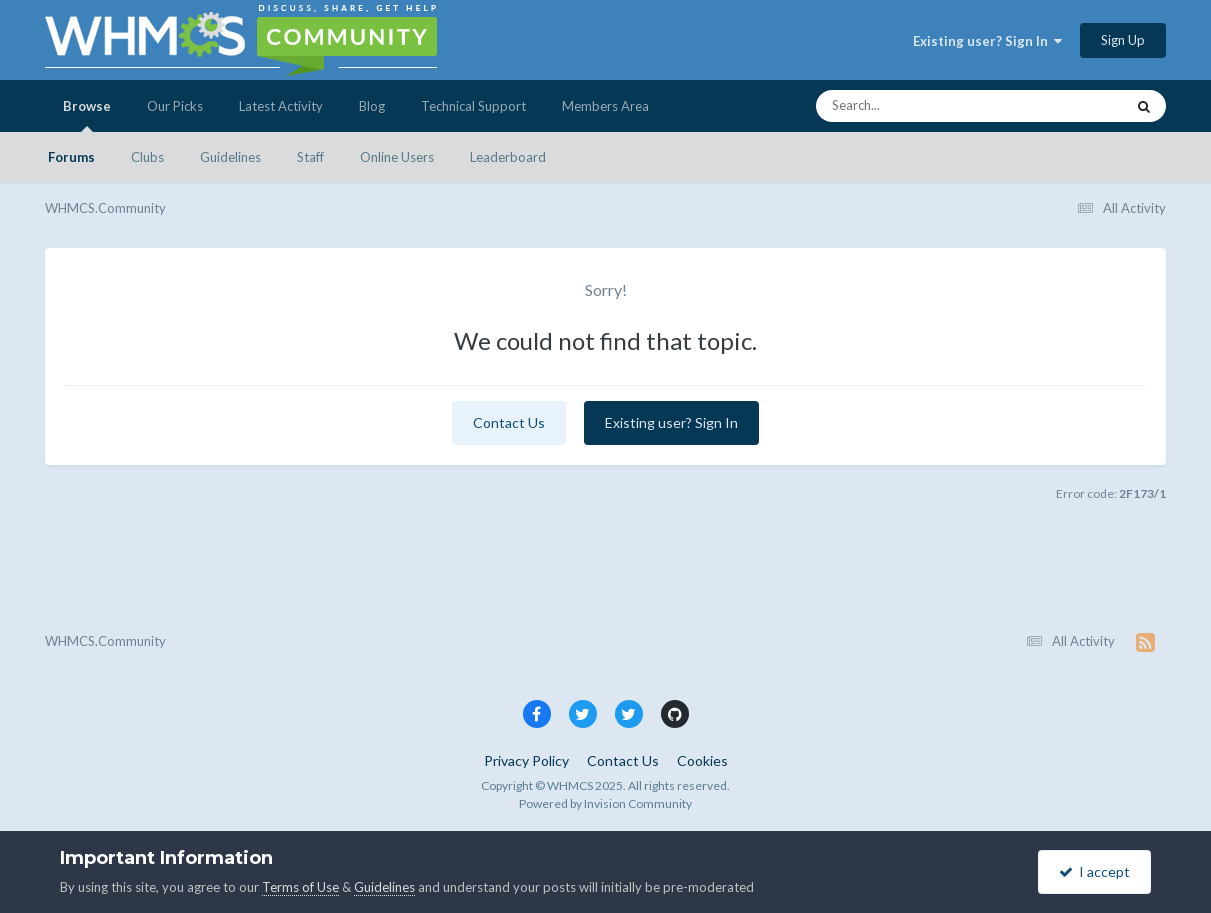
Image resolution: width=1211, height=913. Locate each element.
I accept (1094, 871)
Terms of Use (300, 887)
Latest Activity (281, 106)
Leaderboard (508, 157)
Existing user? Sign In (987, 41)
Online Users (397, 157)
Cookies (702, 760)
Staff (310, 157)
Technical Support (473, 106)
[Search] (916, 106)
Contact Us (509, 422)
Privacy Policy (526, 760)
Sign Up (1123, 40)
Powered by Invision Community (605, 803)
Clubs (147, 157)
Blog (372, 106)
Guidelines (230, 157)
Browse (87, 115)
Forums (71, 157)
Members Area (605, 106)
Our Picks (175, 106)
